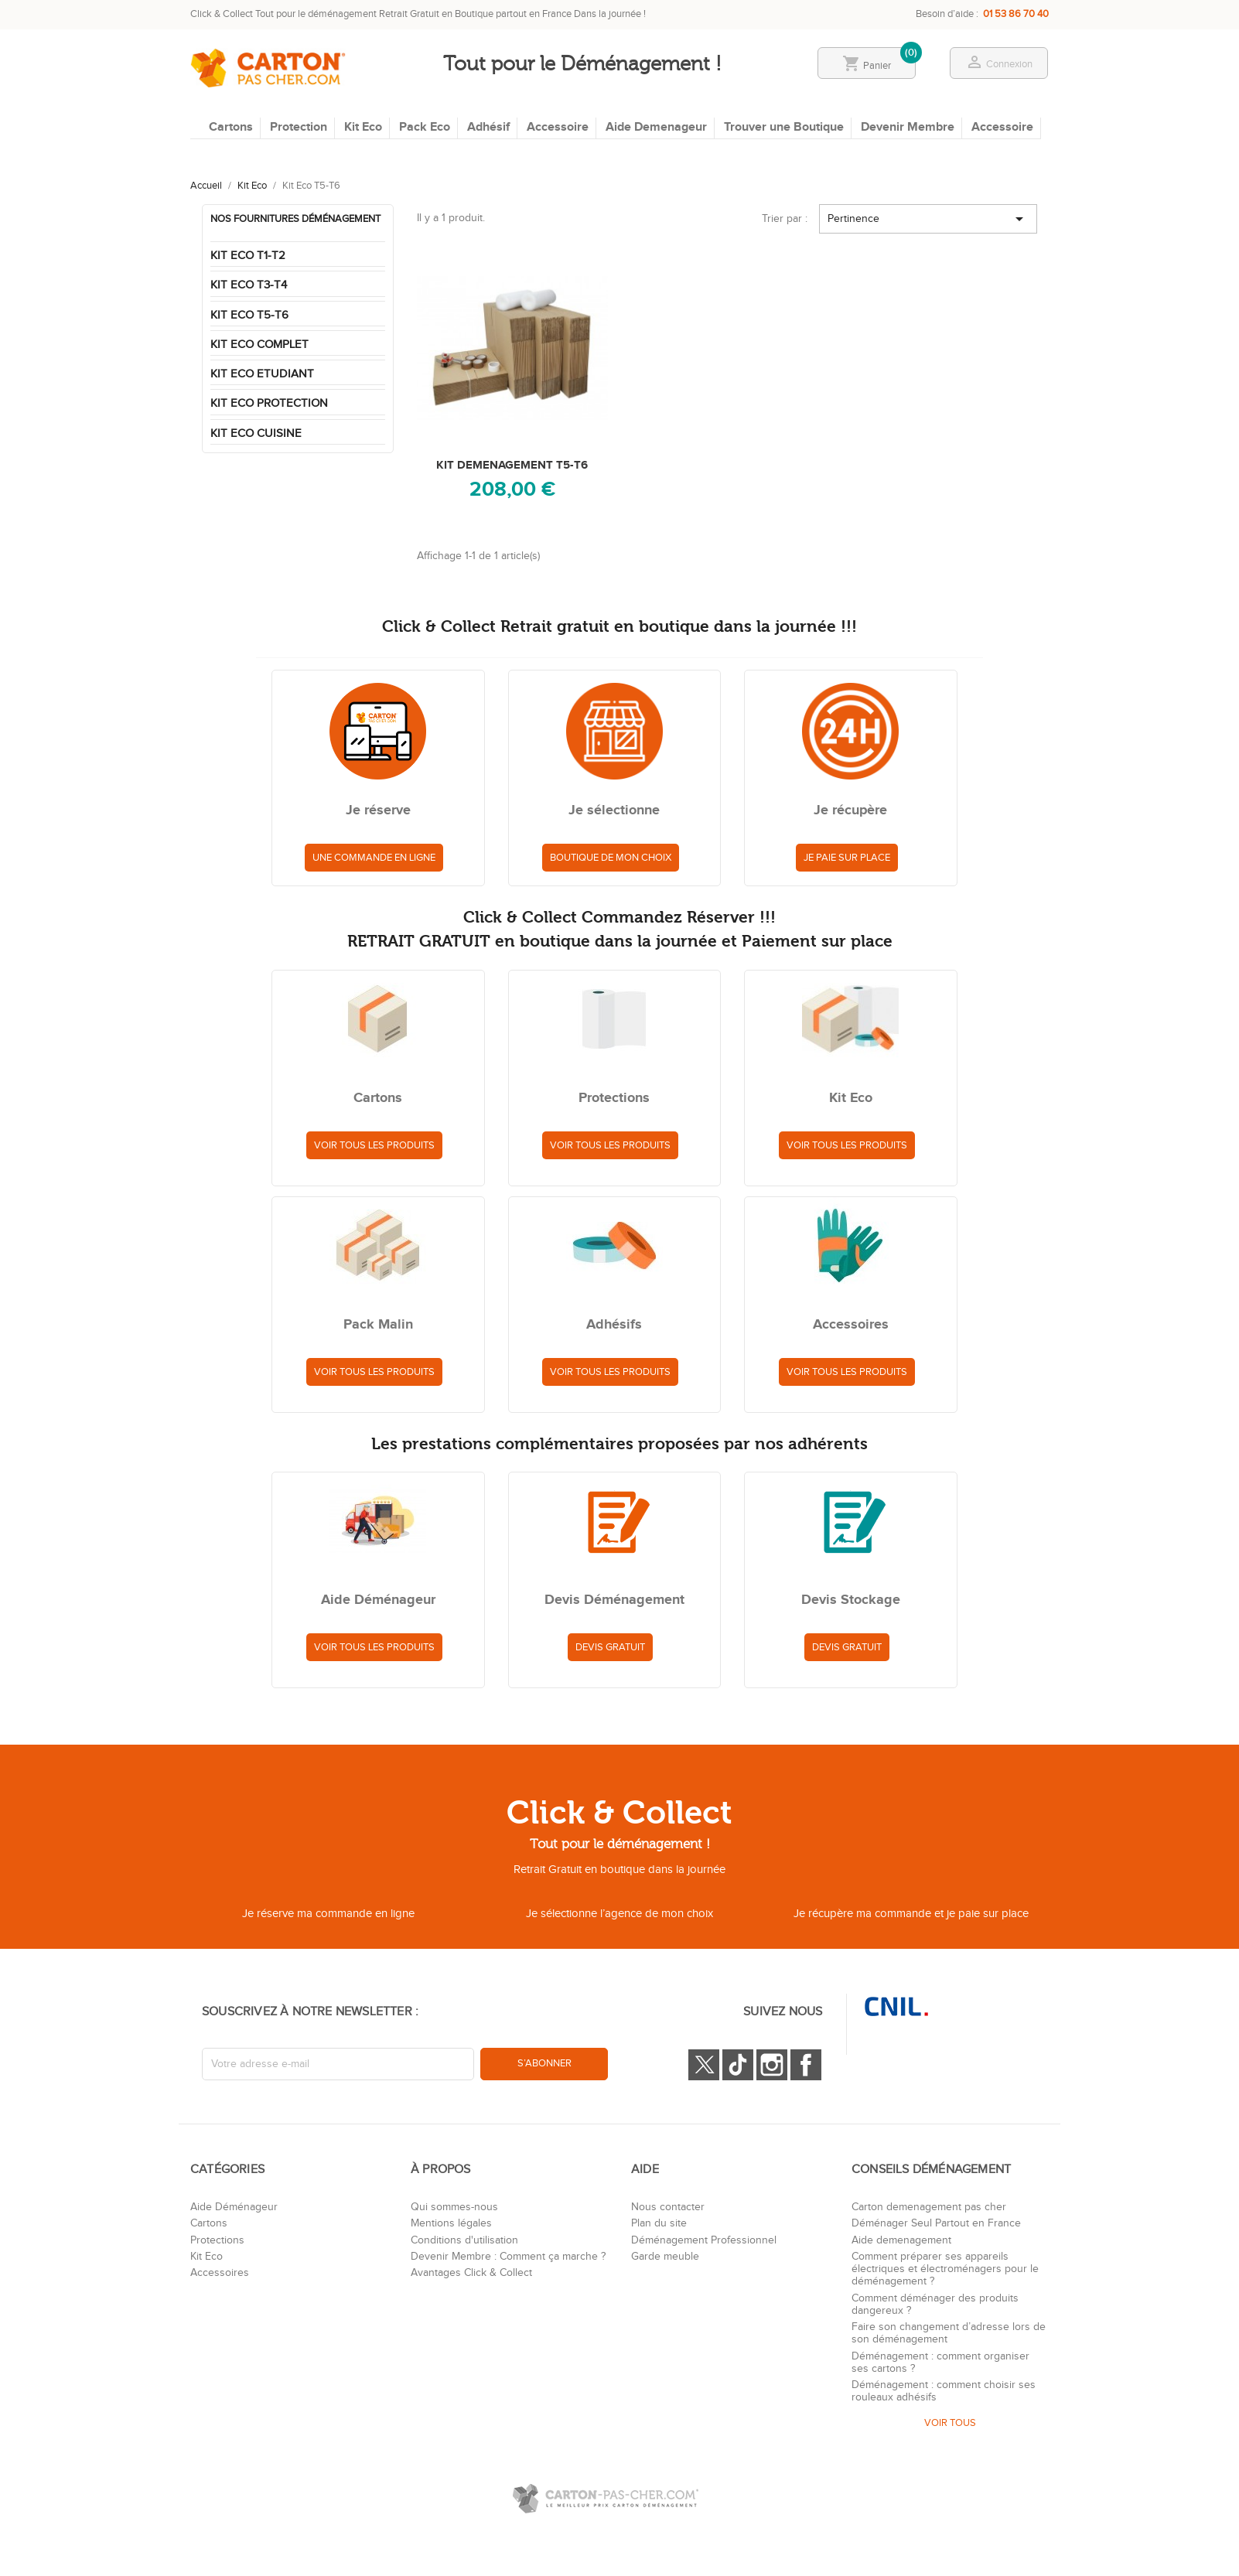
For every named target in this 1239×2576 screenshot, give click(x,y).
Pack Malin (378, 1325)
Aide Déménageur (378, 1601)
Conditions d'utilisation (464, 2240)
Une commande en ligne (373, 857)
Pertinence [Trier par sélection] (928, 219)
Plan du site (659, 2223)
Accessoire (558, 127)
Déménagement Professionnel (704, 2240)
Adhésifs (614, 1325)
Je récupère (850, 811)
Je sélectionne (614, 811)
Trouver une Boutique (784, 127)
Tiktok (737, 2064)
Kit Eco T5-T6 (249, 315)
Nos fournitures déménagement (295, 219)
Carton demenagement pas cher (929, 2207)
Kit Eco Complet (259, 344)
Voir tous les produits (374, 1145)
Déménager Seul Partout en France (936, 2223)
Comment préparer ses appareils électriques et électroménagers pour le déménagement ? (945, 2269)
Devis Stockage (850, 1601)
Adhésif (488, 127)
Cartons (231, 127)
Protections (614, 1099)
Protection (298, 127)
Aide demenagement (901, 2240)
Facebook (805, 2064)
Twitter (703, 2064)
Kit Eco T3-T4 (248, 285)
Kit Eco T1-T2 (247, 255)
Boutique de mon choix (610, 857)
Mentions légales (451, 2223)
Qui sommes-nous (454, 2207)
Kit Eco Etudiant (262, 373)
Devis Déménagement (614, 1601)
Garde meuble (665, 2256)
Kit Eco (363, 127)
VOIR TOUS (950, 2423)
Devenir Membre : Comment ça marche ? (508, 2256)
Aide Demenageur (656, 127)
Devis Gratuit (610, 1647)
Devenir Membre (907, 127)
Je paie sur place (847, 857)
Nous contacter (668, 2207)
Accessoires (851, 1325)
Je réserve (378, 811)
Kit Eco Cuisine (256, 433)
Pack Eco (424, 127)
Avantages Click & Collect (471, 2273)
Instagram (771, 2064)
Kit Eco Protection (269, 403)
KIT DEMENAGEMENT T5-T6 (512, 465)
